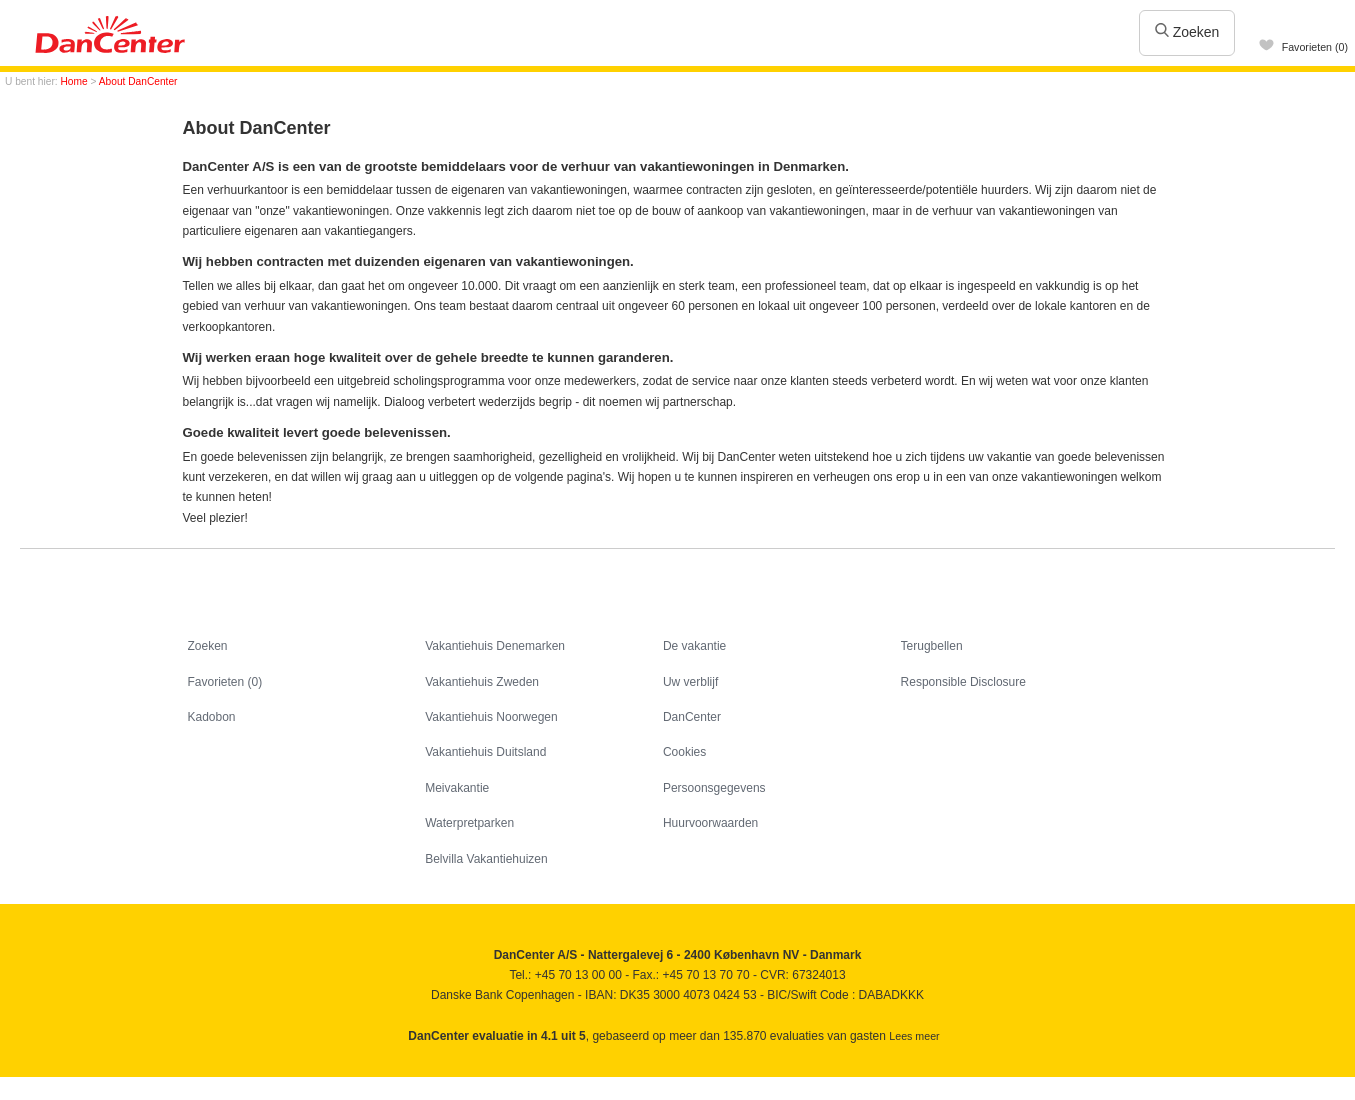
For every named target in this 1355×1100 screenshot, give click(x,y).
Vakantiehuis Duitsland (485, 752)
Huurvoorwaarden (710, 823)
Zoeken (1187, 32)
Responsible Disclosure (963, 682)
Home (74, 81)
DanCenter (692, 717)
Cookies (684, 752)
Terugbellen (932, 646)
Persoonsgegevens (714, 788)
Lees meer (914, 1036)
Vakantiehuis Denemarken (495, 646)
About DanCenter (138, 81)
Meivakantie (457, 788)
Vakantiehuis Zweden (482, 682)
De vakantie (694, 646)
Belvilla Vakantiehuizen (486, 859)
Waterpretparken (469, 823)
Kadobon (212, 717)
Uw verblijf (690, 682)
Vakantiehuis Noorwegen (491, 717)
